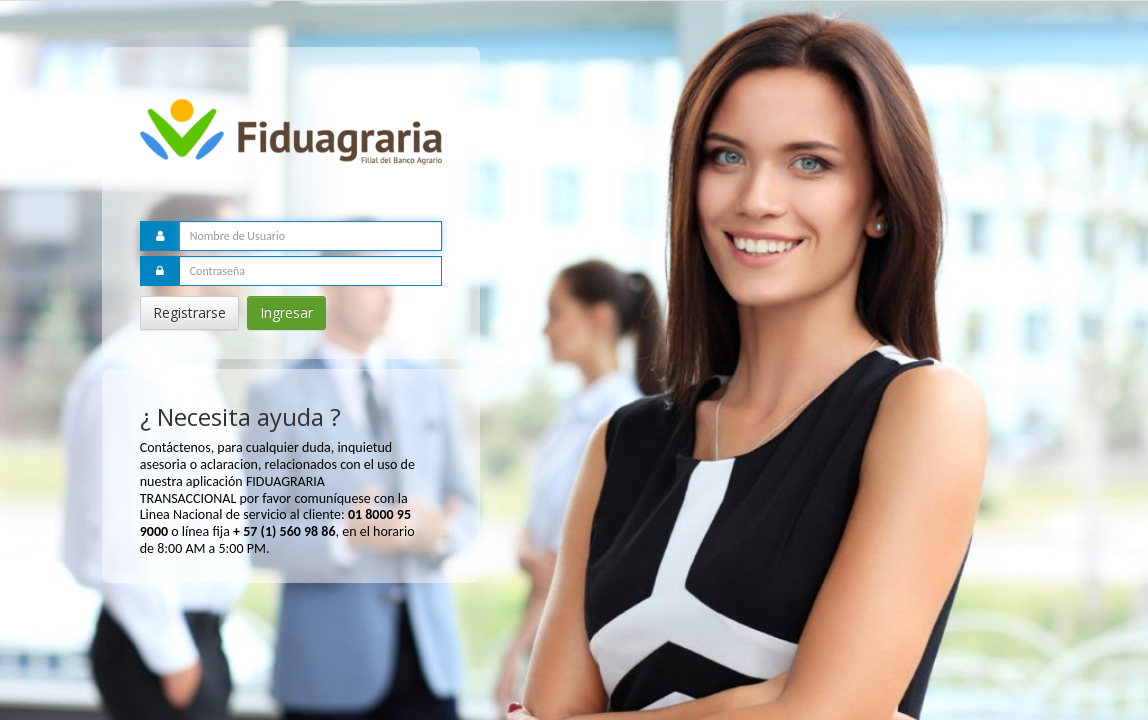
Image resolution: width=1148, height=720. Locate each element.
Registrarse (189, 312)
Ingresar (286, 312)
